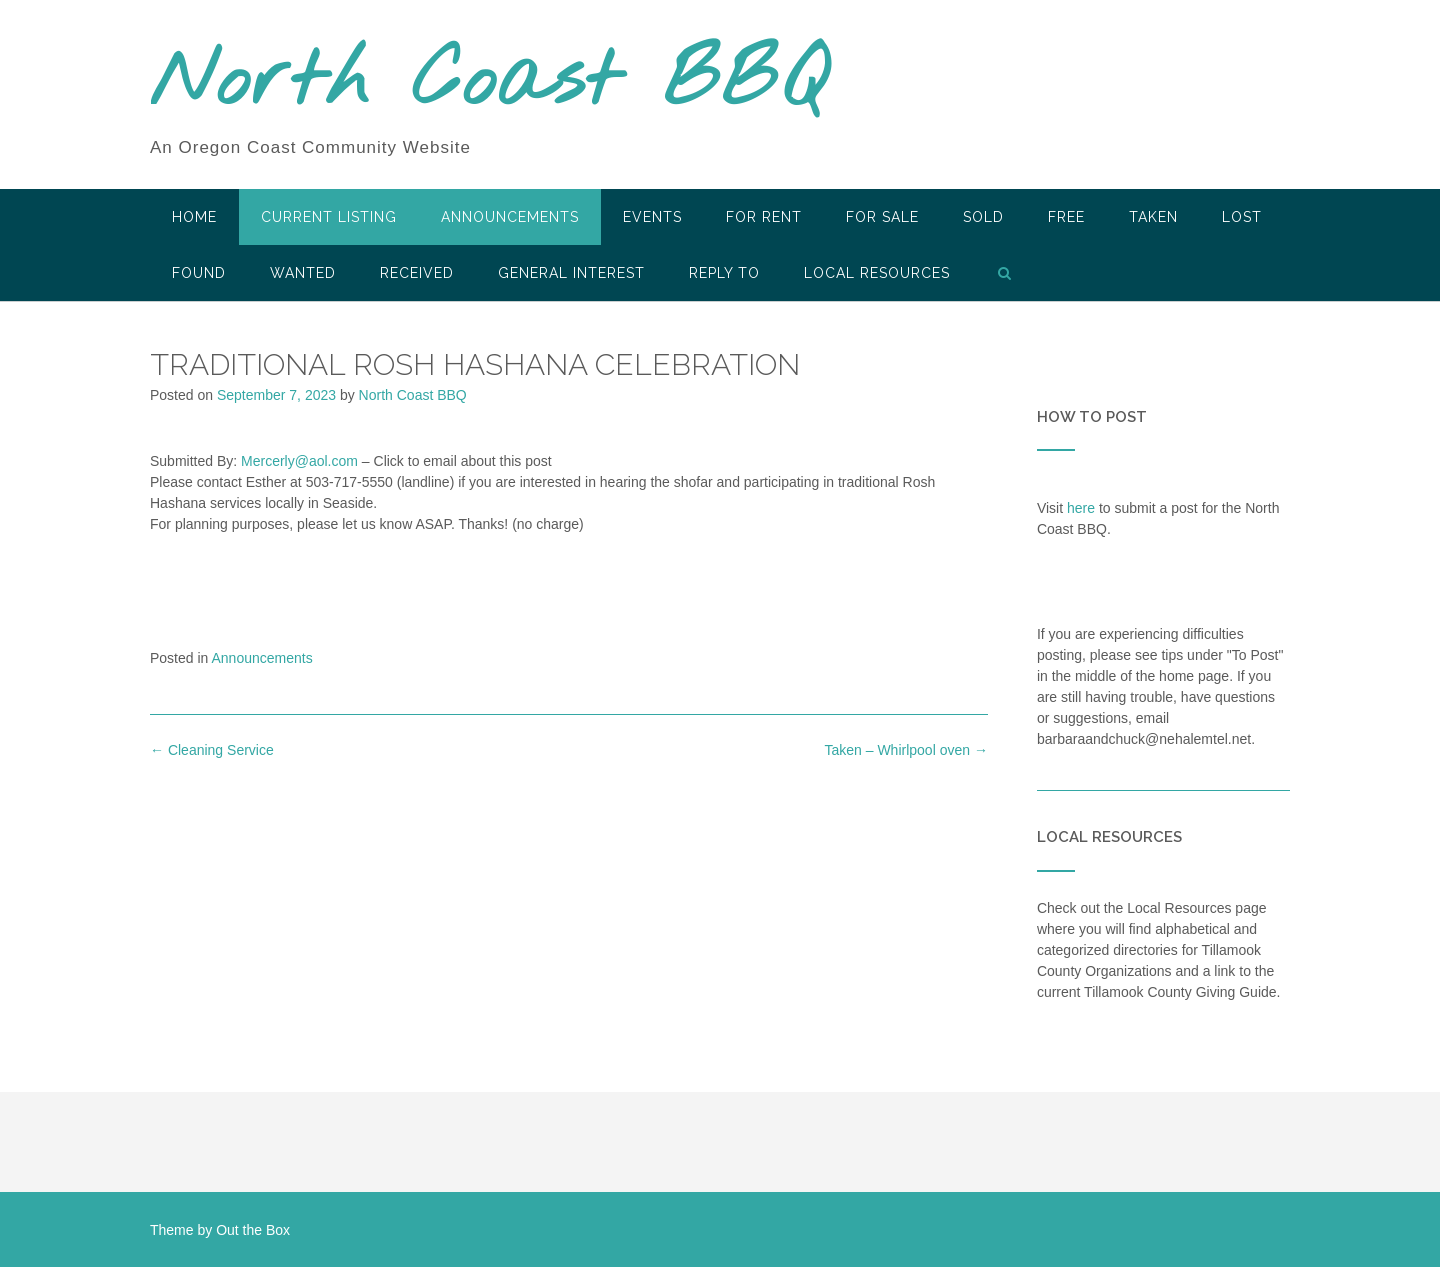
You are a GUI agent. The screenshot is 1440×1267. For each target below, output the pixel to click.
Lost (1242, 217)
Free (1066, 217)
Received (417, 273)
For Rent (764, 217)
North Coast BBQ (488, 83)
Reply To (724, 273)
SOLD (983, 217)
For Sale (882, 217)
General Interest (571, 273)
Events (652, 217)
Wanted (303, 273)
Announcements (510, 217)
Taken (1153, 217)
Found (199, 273)
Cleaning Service (212, 750)
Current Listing (329, 217)
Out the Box (253, 1230)
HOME (194, 217)
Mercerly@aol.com (299, 461)
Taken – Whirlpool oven (905, 750)
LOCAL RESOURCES (877, 273)
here (1081, 508)
